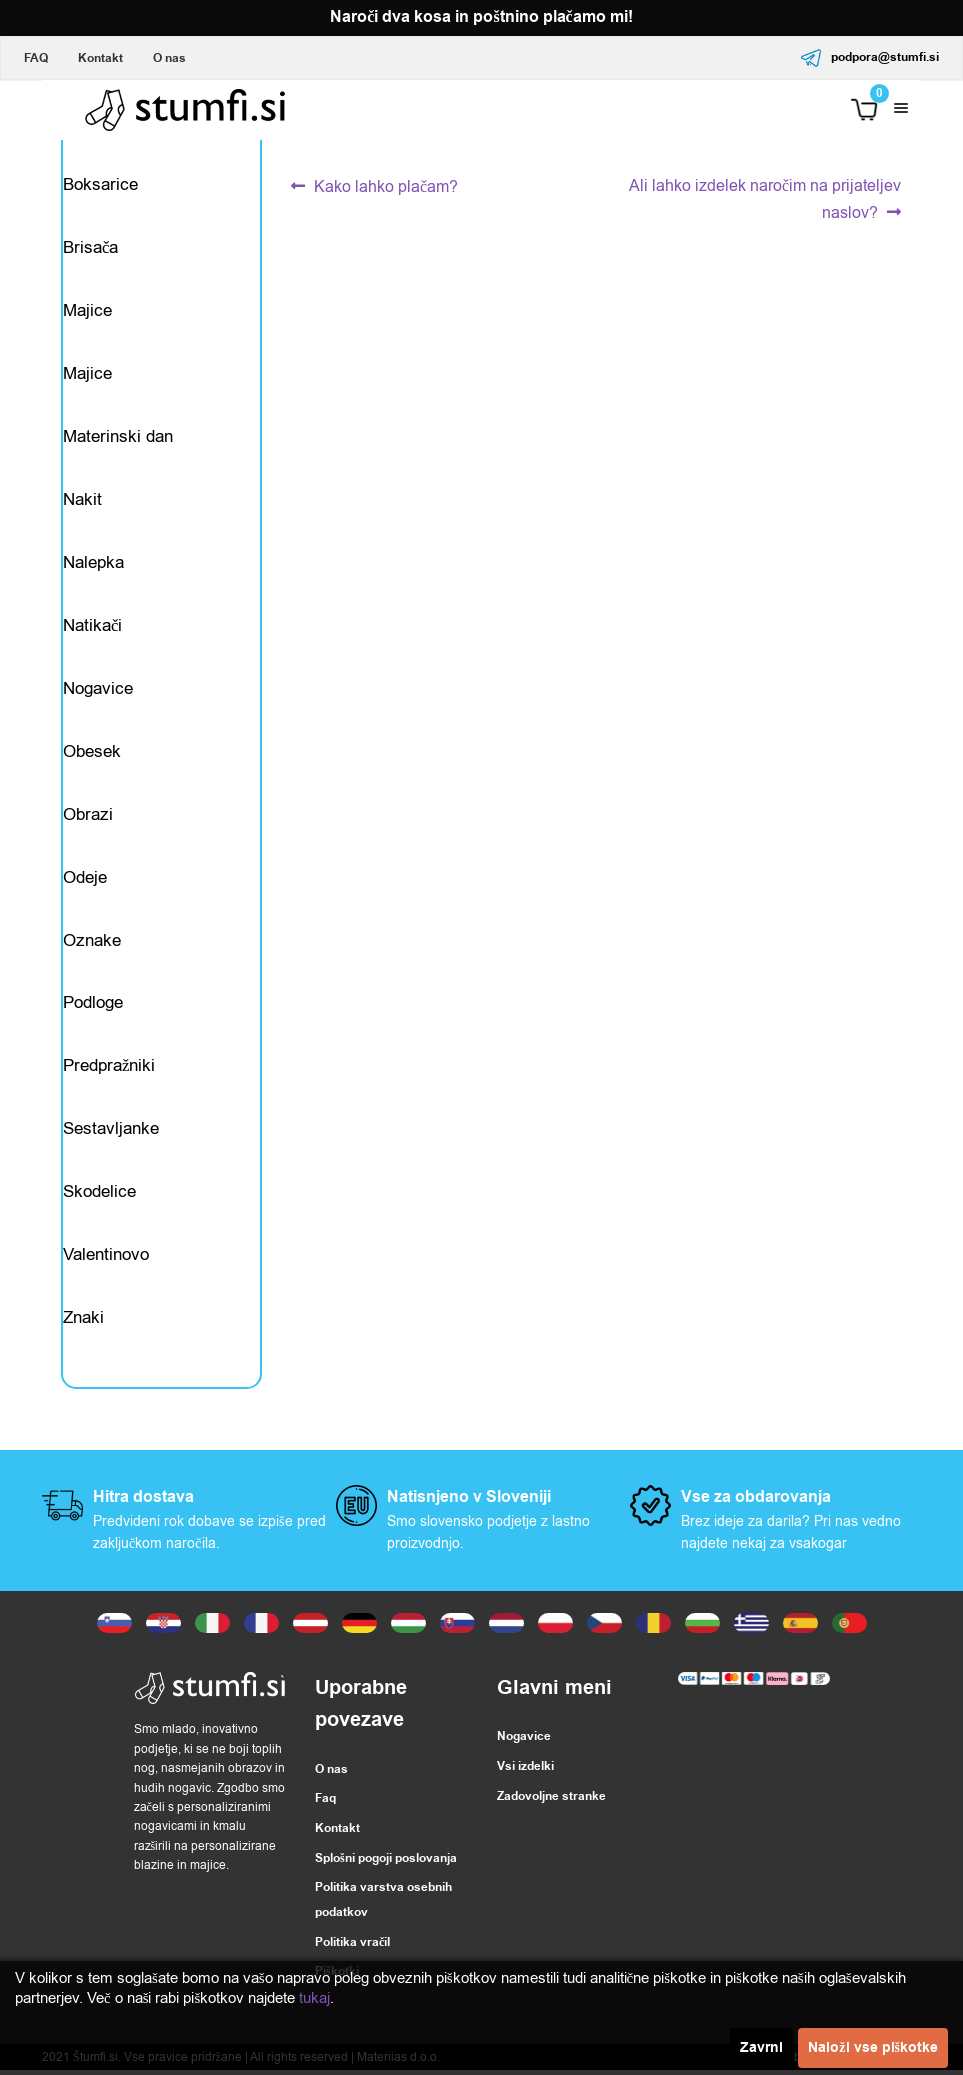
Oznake (92, 943)
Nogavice (98, 690)
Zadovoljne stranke (551, 1800)
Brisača (91, 248)
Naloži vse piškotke (873, 2048)
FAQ (36, 58)
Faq (325, 1803)
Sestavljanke (111, 1132)
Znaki (83, 1321)
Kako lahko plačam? (385, 187)
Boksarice (100, 185)
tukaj (314, 1998)
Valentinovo (106, 1258)
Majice (87, 311)
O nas (169, 58)
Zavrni (761, 2048)
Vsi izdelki (525, 1771)
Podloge (93, 1006)
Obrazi (88, 816)
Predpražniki (109, 1069)
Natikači (93, 627)
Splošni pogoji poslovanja (386, 1862)
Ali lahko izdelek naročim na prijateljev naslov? (764, 199)
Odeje (85, 879)
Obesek (92, 753)
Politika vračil (352, 1946)
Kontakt (100, 58)
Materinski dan (118, 437)
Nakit (82, 501)
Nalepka (93, 564)
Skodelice (99, 1195)
